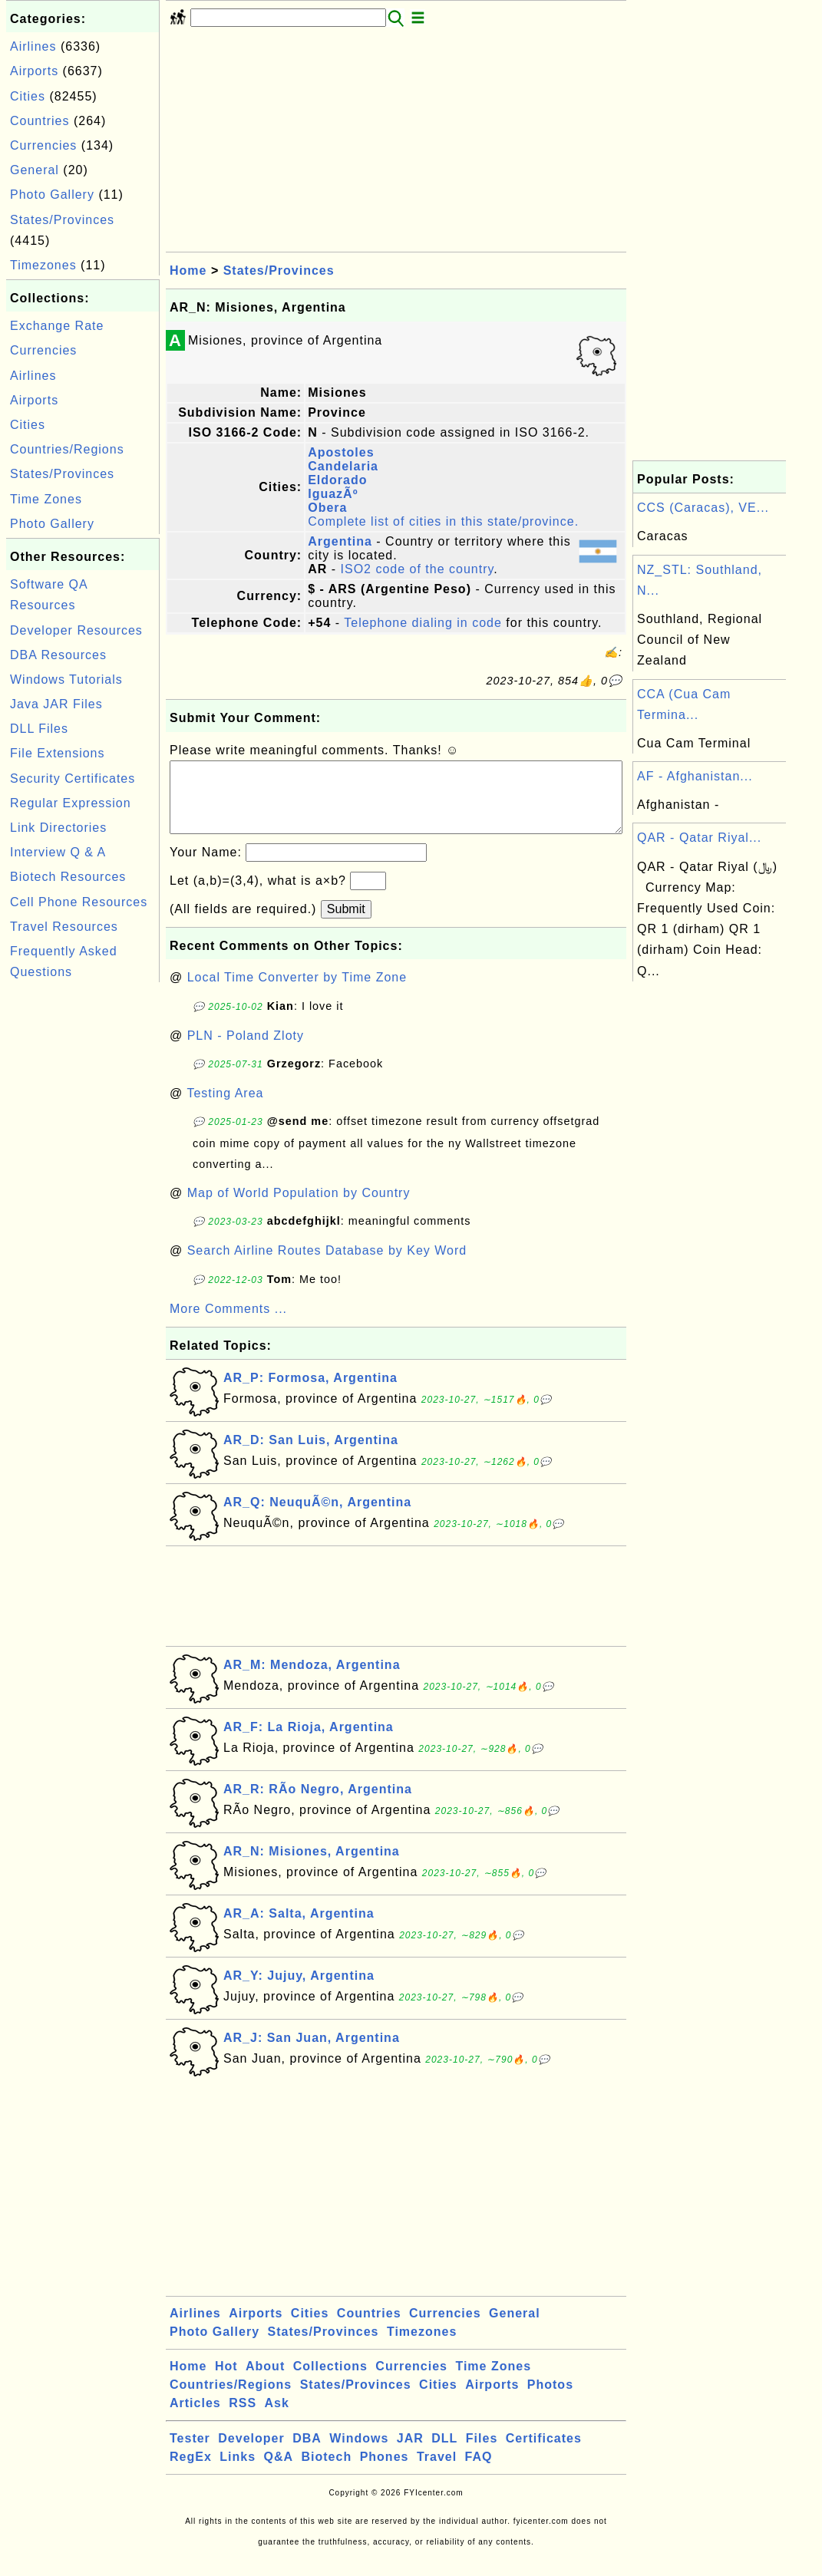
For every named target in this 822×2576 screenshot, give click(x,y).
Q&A (279, 2472)
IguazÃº (333, 493)
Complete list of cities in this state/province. (443, 521)
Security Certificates (72, 778)
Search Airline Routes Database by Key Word (327, 1265)
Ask (277, 2418)
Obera (327, 507)
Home (188, 270)
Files (481, 2453)
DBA (307, 2453)
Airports (34, 71)
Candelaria (343, 466)
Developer (251, 2453)
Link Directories (58, 827)
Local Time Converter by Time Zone (297, 992)
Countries (39, 120)
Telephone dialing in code (423, 622)
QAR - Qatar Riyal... (699, 837)
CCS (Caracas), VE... (703, 507)
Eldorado (337, 480)
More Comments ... (228, 1324)
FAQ (479, 2472)
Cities (27, 96)
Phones (384, 2472)
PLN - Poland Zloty (245, 1050)
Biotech (327, 2472)
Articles (195, 2418)
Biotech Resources (68, 876)
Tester (190, 2453)
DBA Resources (58, 654)
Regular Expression (70, 803)
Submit (346, 924)
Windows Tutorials (66, 679)
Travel (437, 2472)
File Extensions (57, 753)
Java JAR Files (56, 704)
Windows (358, 2453)
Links (238, 2472)
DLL (444, 2453)
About (265, 2381)
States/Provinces (62, 219)
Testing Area (225, 1108)
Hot (226, 2381)
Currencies (43, 145)
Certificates (544, 2453)
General (34, 169)
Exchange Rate (57, 325)
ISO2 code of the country (417, 569)
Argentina (340, 541)
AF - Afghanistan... (695, 776)
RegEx (191, 2472)
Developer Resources (76, 630)
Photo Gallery (52, 194)
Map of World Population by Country (299, 1208)
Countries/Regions (67, 449)
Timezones (43, 265)
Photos (550, 2399)
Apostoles (341, 452)
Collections (330, 2381)
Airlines (33, 46)
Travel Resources (64, 926)
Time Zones (46, 499)
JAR (410, 2453)
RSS (242, 2418)
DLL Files (39, 728)
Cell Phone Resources (78, 902)
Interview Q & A (58, 852)
